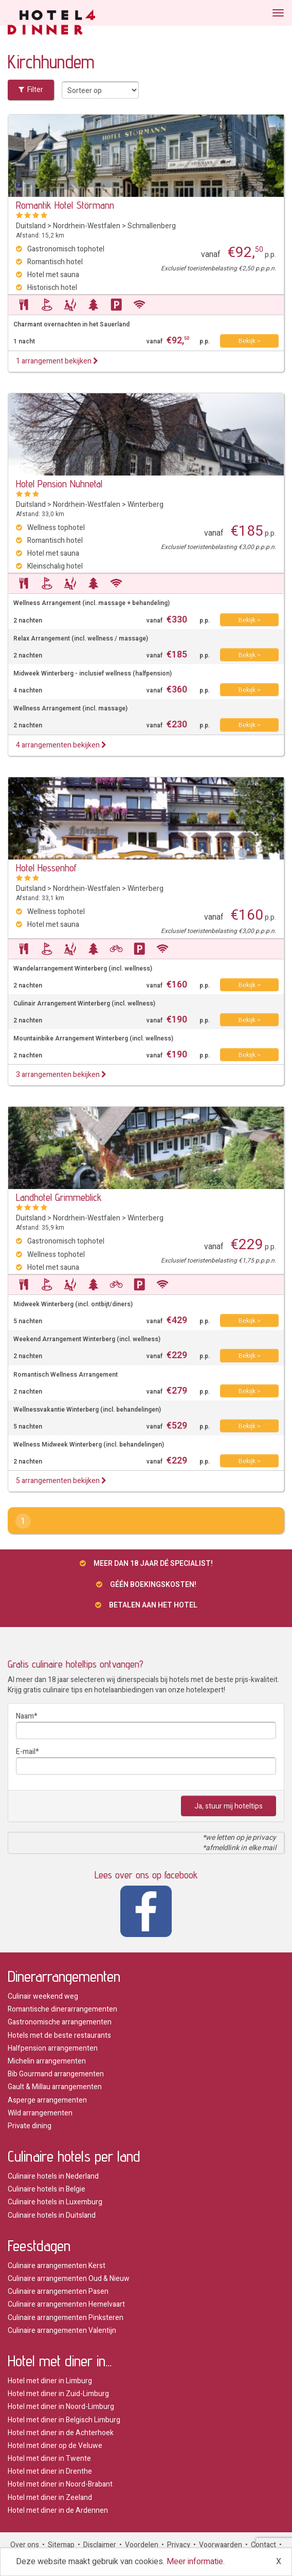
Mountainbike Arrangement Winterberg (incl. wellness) (93, 1038)
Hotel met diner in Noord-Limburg (61, 2406)
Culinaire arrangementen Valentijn (62, 2330)
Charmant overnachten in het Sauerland (71, 324)
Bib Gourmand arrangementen (56, 2074)
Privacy (178, 2545)
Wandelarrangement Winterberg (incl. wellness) (82, 968)
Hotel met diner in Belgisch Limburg (64, 2420)
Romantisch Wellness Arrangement (65, 1375)
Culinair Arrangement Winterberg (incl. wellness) (84, 1003)
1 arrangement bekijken (57, 361)
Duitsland (31, 226)
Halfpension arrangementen (53, 2048)
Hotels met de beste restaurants (59, 2035)
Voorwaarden (220, 2545)
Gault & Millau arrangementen (55, 2086)
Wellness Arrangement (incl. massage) (70, 708)
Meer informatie (195, 2561)
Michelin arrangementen (47, 2061)
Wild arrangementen (40, 2113)
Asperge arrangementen (47, 2100)
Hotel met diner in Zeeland (50, 2497)
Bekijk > (250, 340)
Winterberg (145, 504)
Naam (25, 1716)
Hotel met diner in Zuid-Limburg (58, 2393)
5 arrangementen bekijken (61, 1480)
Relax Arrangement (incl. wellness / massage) (80, 638)
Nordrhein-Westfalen (86, 226)
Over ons (24, 2545)
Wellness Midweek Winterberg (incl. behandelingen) (88, 1444)
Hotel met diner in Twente (49, 2458)
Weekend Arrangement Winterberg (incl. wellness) (86, 1339)
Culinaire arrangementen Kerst (56, 2265)
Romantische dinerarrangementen (62, 2009)
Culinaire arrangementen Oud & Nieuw (69, 2278)
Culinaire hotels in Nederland (53, 2176)
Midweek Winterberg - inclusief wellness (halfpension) (92, 673)
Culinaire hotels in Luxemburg (55, 2202)
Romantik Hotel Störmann (65, 205)
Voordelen (141, 2545)
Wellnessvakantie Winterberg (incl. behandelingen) (87, 1409)
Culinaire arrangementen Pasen (58, 2291)
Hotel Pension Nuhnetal (59, 484)
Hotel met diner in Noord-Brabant (60, 2484)
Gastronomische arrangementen (60, 2022)
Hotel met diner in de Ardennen (58, 2510)
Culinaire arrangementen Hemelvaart (66, 2304)
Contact (263, 2545)
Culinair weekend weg (43, 1996)
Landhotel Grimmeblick (59, 1197)
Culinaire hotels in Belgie (46, 2189)
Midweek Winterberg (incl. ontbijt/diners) (73, 1304)
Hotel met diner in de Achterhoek (61, 2432)
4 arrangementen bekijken (61, 745)
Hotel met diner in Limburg (50, 2381)
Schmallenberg (151, 226)
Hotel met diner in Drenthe (50, 2471)
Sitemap (61, 2545)
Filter (31, 89)
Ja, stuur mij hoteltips (228, 1806)
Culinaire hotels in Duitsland (52, 2215)
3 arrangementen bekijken (61, 1074)
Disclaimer (99, 2545)
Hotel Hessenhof (46, 868)
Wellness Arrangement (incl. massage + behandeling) (91, 603)
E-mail (25, 1751)
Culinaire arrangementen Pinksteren (65, 2317)
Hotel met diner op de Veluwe (55, 2445)
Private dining (29, 2126)
